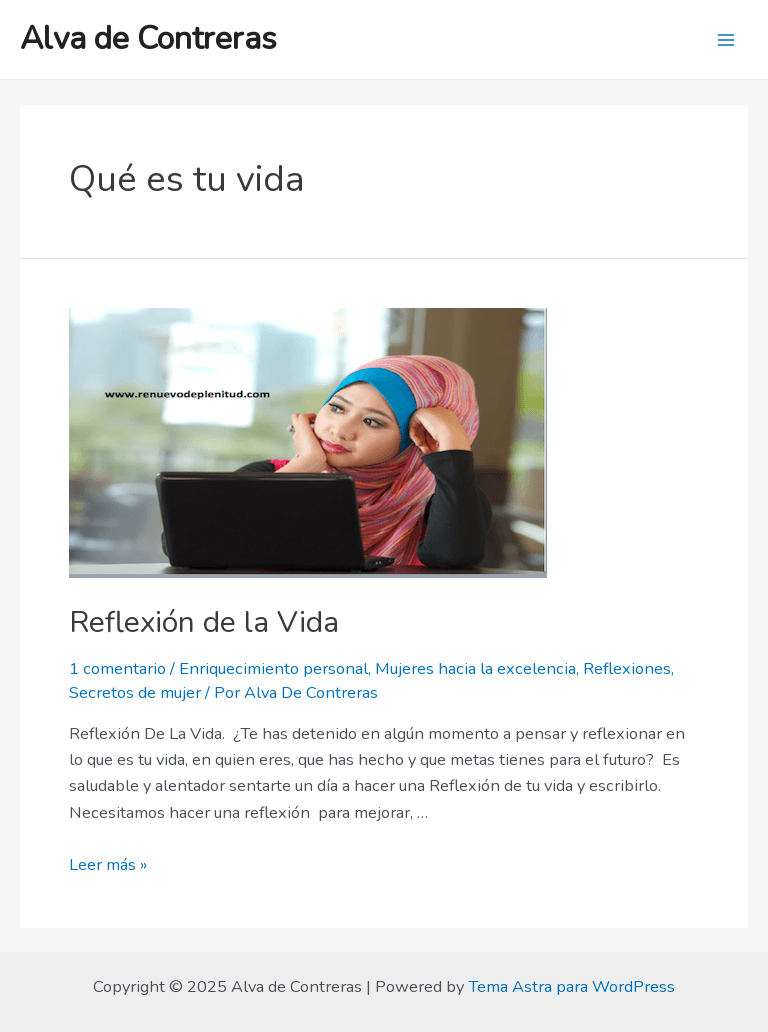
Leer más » (108, 864)
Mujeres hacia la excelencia (475, 668)
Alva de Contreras (148, 38)
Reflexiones (627, 668)
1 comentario (117, 668)
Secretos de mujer (135, 692)
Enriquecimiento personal (273, 668)
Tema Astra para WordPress (571, 986)
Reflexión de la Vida (204, 622)
